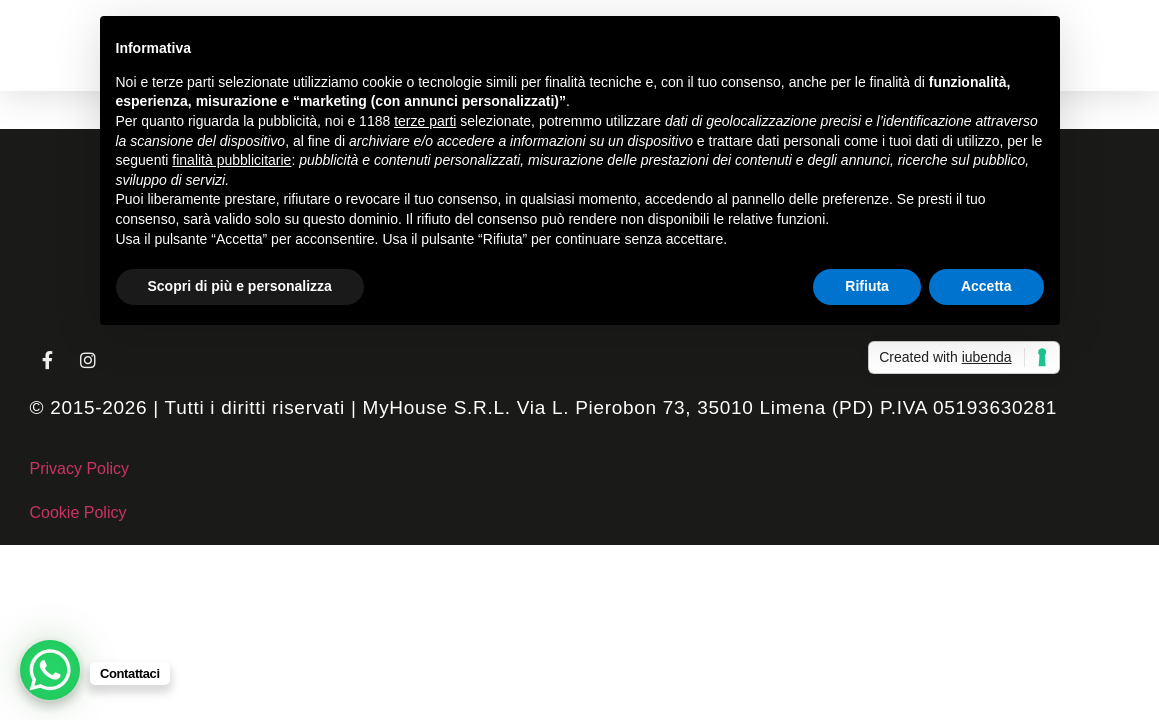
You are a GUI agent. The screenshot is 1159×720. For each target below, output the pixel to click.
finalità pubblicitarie (231, 160)
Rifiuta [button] (867, 286)
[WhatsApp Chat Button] (50, 670)
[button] (51, 39)
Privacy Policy (80, 468)
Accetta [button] (986, 286)
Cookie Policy (78, 512)
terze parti (425, 121)
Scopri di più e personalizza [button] (240, 286)
